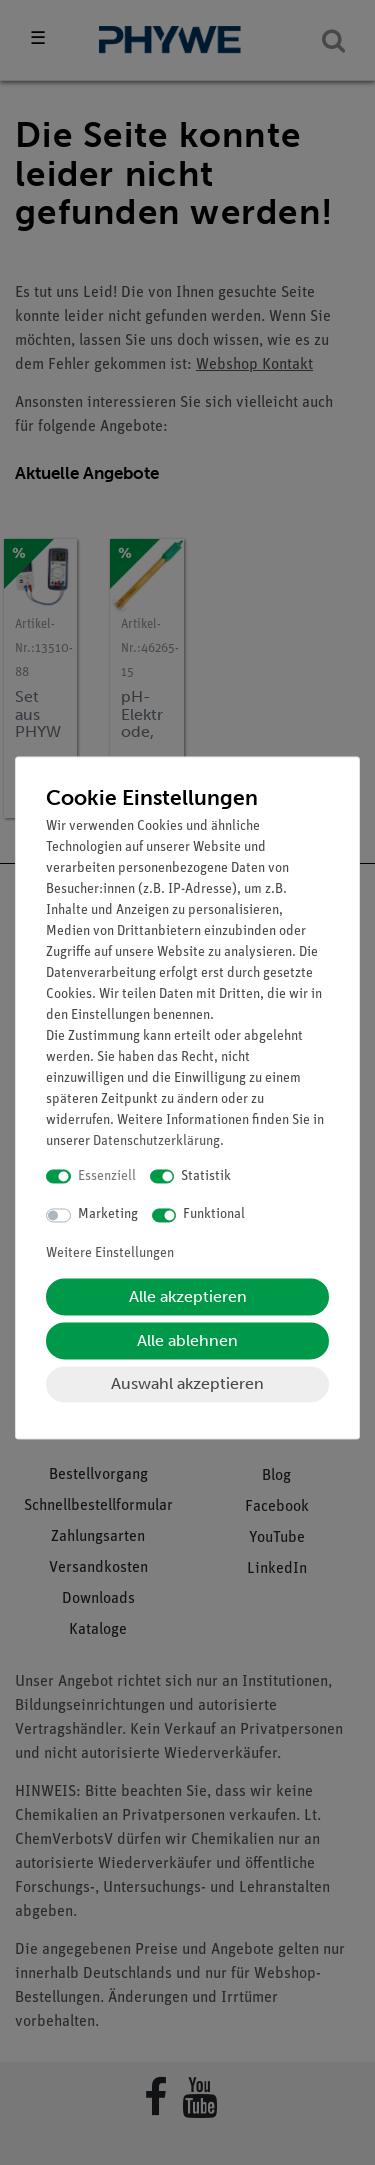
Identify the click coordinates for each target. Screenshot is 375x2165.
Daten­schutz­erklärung (156, 1141)
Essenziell (107, 1176)
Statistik (206, 1176)
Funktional (214, 1215)
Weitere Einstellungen (110, 1253)
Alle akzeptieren (188, 1296)
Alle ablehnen (187, 1340)
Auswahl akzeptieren (187, 1383)
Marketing (108, 1215)
